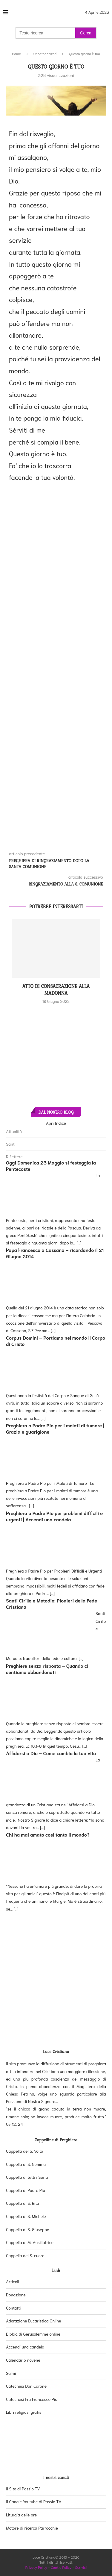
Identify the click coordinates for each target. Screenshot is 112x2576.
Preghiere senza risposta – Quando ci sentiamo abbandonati (47, 1668)
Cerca (85, 33)
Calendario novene (23, 2360)
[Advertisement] (56, 660)
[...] (78, 1242)
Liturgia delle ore (21, 2514)
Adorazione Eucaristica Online (33, 2320)
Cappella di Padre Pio (25, 2190)
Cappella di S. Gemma (26, 2164)
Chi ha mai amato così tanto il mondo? (48, 1834)
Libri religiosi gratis (23, 2412)
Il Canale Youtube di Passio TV (34, 2501)
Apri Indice (56, 1123)
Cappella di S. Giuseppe (27, 2229)
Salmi (11, 2373)
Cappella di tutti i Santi (27, 2177)
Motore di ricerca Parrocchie (32, 2527)
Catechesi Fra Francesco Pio (31, 2399)
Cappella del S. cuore (25, 2255)
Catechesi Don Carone (26, 2386)
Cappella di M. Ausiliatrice (29, 2242)
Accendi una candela (25, 2346)
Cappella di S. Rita (22, 2203)
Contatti (13, 2307)
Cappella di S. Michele (26, 2216)
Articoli (12, 2281)
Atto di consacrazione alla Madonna (56, 989)
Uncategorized (44, 53)
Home (16, 53)
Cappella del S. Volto (24, 2151)
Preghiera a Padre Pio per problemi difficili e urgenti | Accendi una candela (54, 1516)
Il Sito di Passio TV (23, 2488)
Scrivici (81, 2567)
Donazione (16, 2294)
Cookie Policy (61, 2567)
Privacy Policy (36, 2567)
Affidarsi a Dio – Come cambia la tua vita (51, 1753)
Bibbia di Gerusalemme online (33, 2334)
